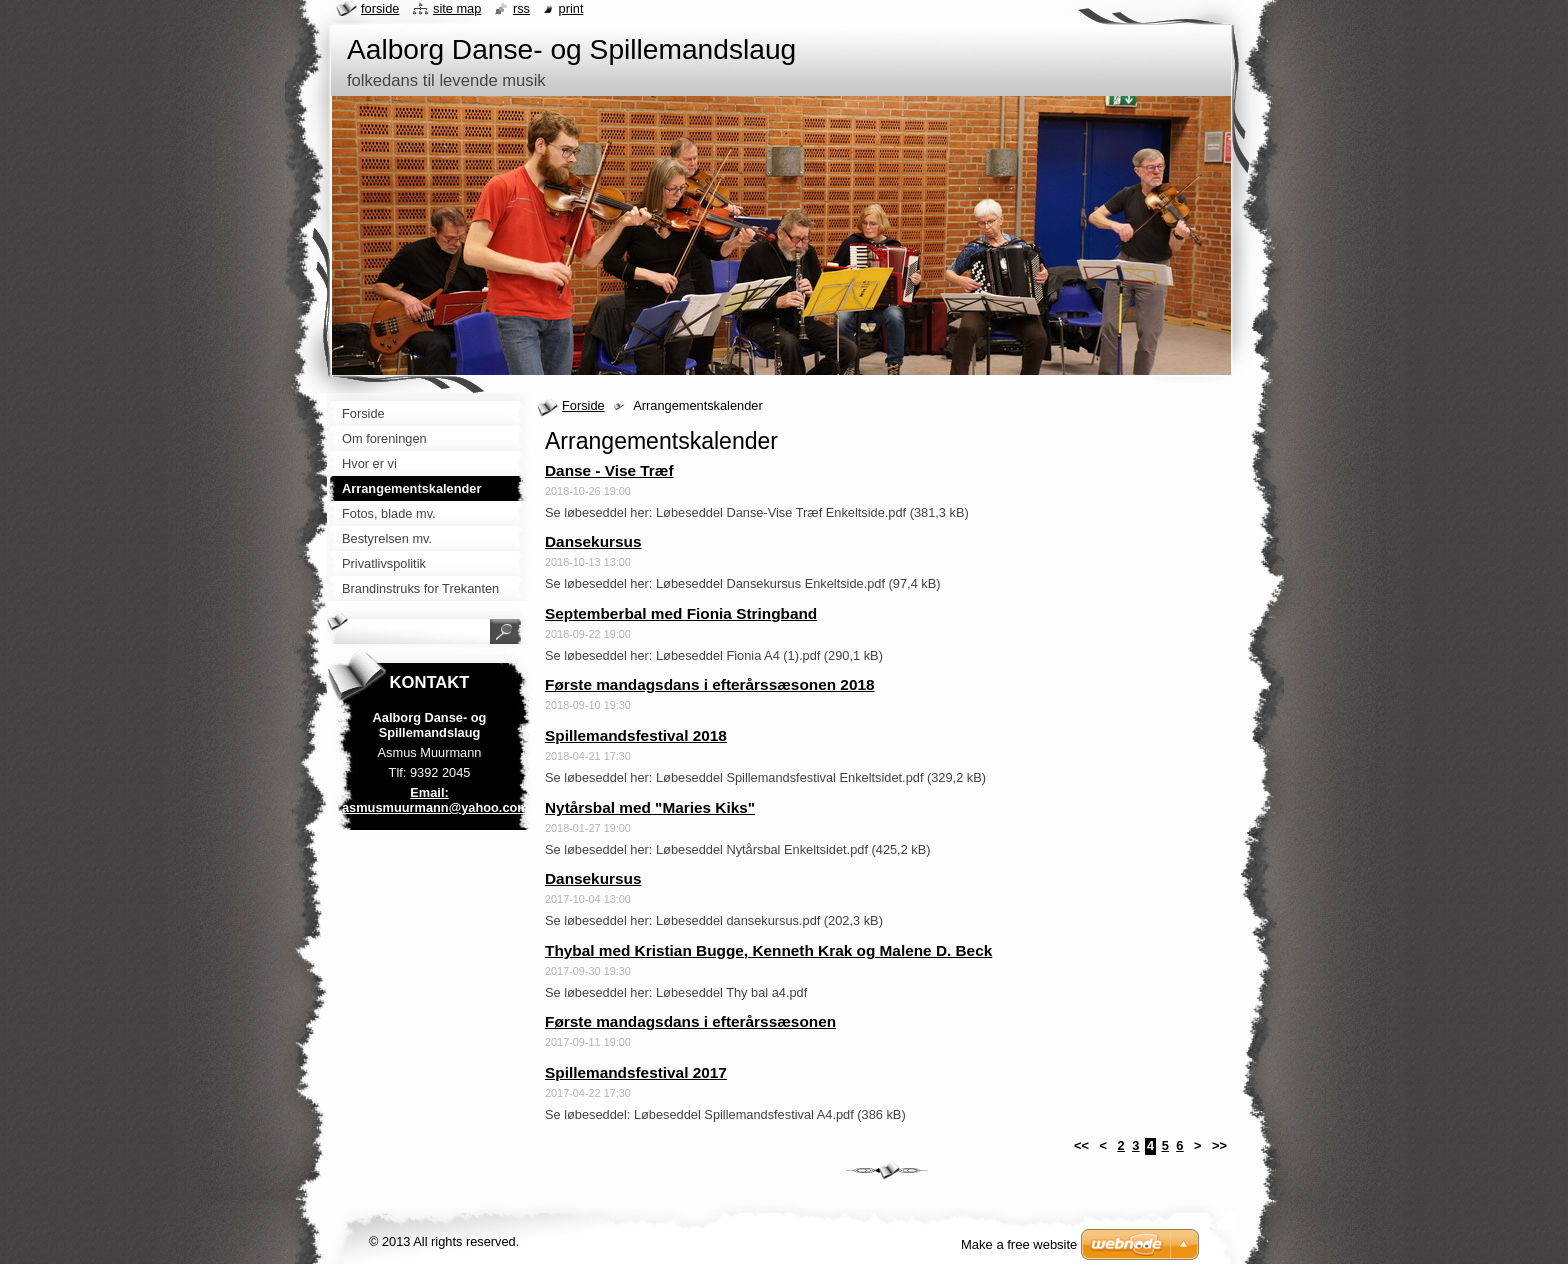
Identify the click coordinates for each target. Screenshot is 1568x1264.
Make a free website (1019, 1244)
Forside (583, 405)
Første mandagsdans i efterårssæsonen (690, 1021)
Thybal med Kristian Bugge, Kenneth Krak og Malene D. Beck (768, 950)
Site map (457, 8)
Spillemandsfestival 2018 (636, 735)
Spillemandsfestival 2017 (636, 1072)
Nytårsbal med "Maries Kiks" (650, 807)
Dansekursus (593, 541)
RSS (521, 8)
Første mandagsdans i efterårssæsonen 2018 (710, 684)
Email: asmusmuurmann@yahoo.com (435, 800)
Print (571, 8)
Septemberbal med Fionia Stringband (681, 613)
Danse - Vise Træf (609, 470)
